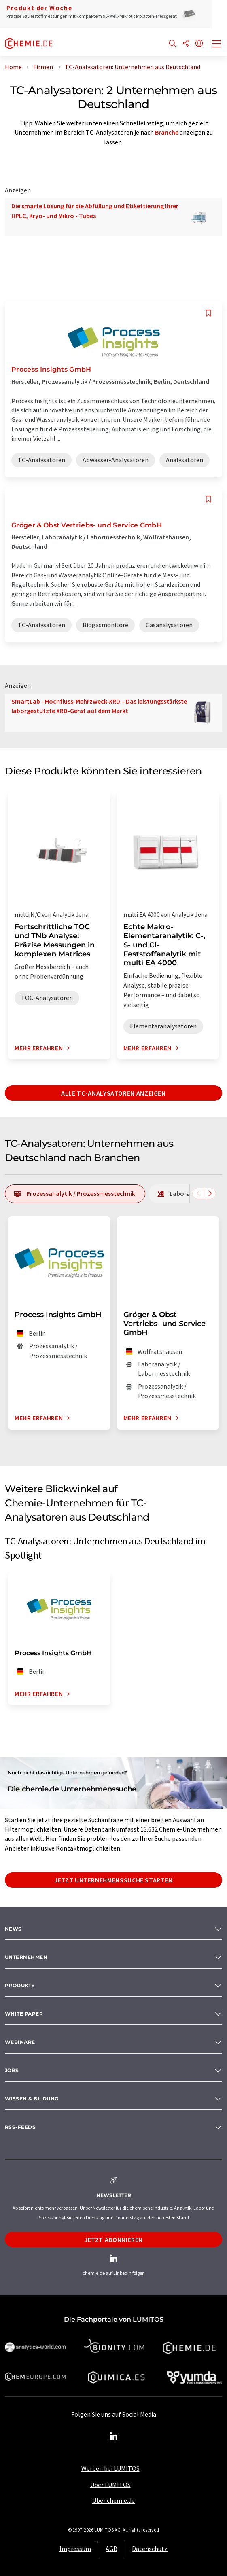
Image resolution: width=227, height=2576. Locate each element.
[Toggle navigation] (217, 44)
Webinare (20, 2042)
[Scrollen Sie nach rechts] (210, 1193)
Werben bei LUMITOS (110, 2468)
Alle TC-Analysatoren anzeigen (113, 1093)
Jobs (12, 2070)
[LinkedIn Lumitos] (113, 2436)
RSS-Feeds (20, 2127)
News (13, 1929)
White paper (24, 2014)
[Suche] (172, 44)
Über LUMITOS (110, 2485)
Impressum (75, 2548)
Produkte (20, 1985)
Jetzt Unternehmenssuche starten (113, 1880)
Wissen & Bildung (32, 2099)
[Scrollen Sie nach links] (198, 1193)
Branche (166, 132)
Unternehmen (26, 1957)
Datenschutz (150, 2548)
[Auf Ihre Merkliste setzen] (208, 313)
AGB (111, 2548)
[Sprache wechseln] (199, 44)
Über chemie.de (113, 2500)
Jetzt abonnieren (113, 2239)
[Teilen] (185, 44)
